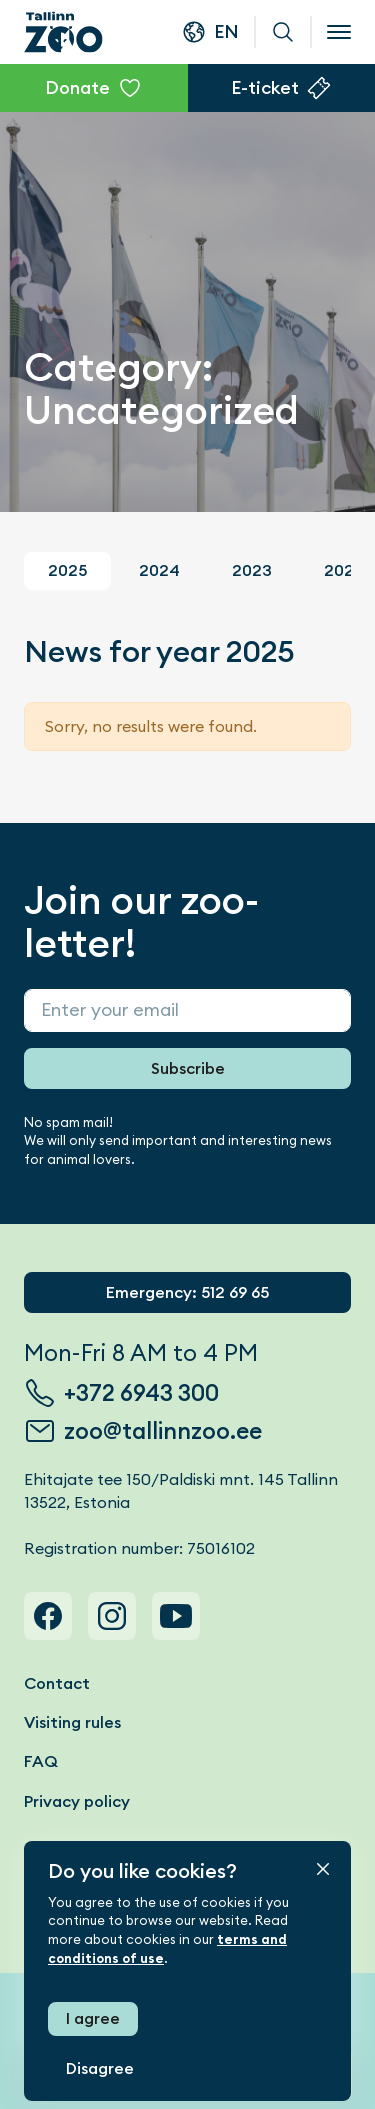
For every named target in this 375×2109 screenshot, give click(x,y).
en (226, 31)
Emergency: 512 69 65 (187, 1292)
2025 (67, 570)
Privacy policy (77, 1801)
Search (283, 32)
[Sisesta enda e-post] (187, 1010)
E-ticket (265, 87)
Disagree (100, 2068)
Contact (57, 1683)
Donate (77, 87)
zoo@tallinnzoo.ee (163, 1431)
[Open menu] (339, 32)
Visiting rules (72, 1722)
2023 (252, 570)
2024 (159, 570)
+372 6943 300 (141, 1393)
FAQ (41, 1761)
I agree (93, 2018)
